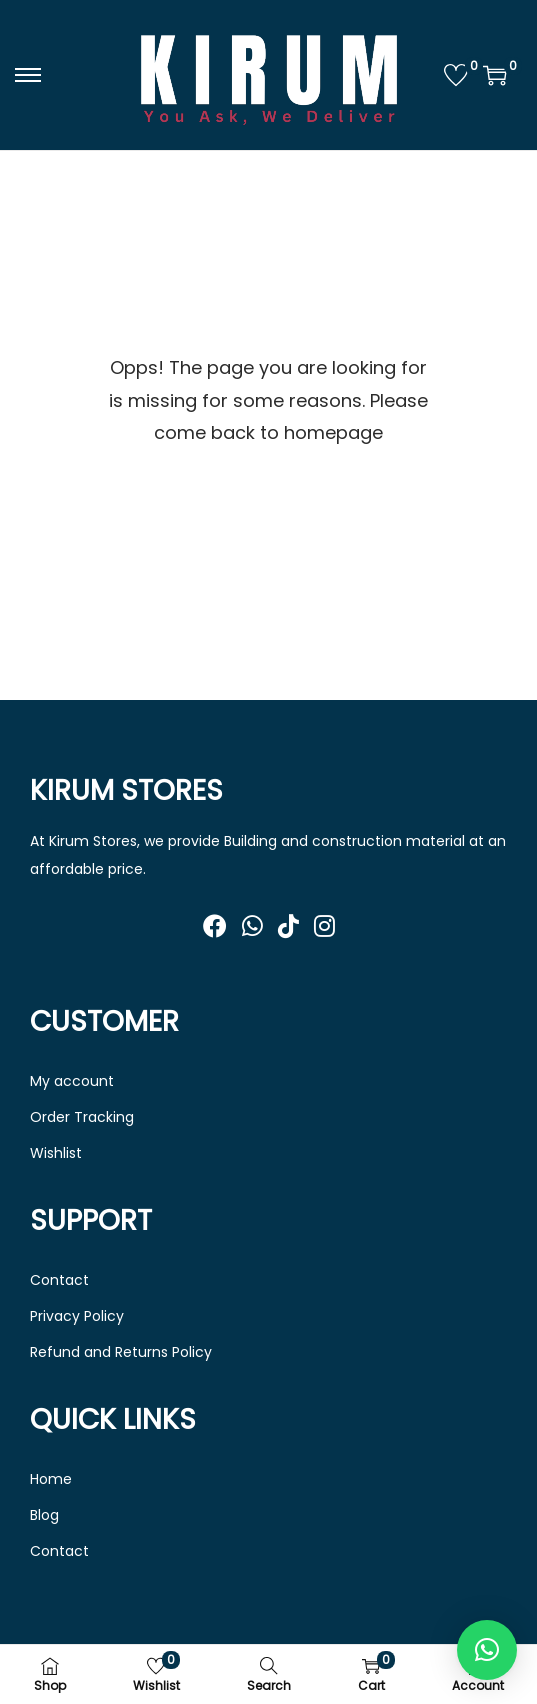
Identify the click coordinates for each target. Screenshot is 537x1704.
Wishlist (56, 1153)
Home (51, 1479)
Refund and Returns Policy (121, 1352)
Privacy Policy (77, 1316)
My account (72, 1081)
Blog (44, 1515)
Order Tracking (82, 1117)
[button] (487, 1650)
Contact (59, 1280)
